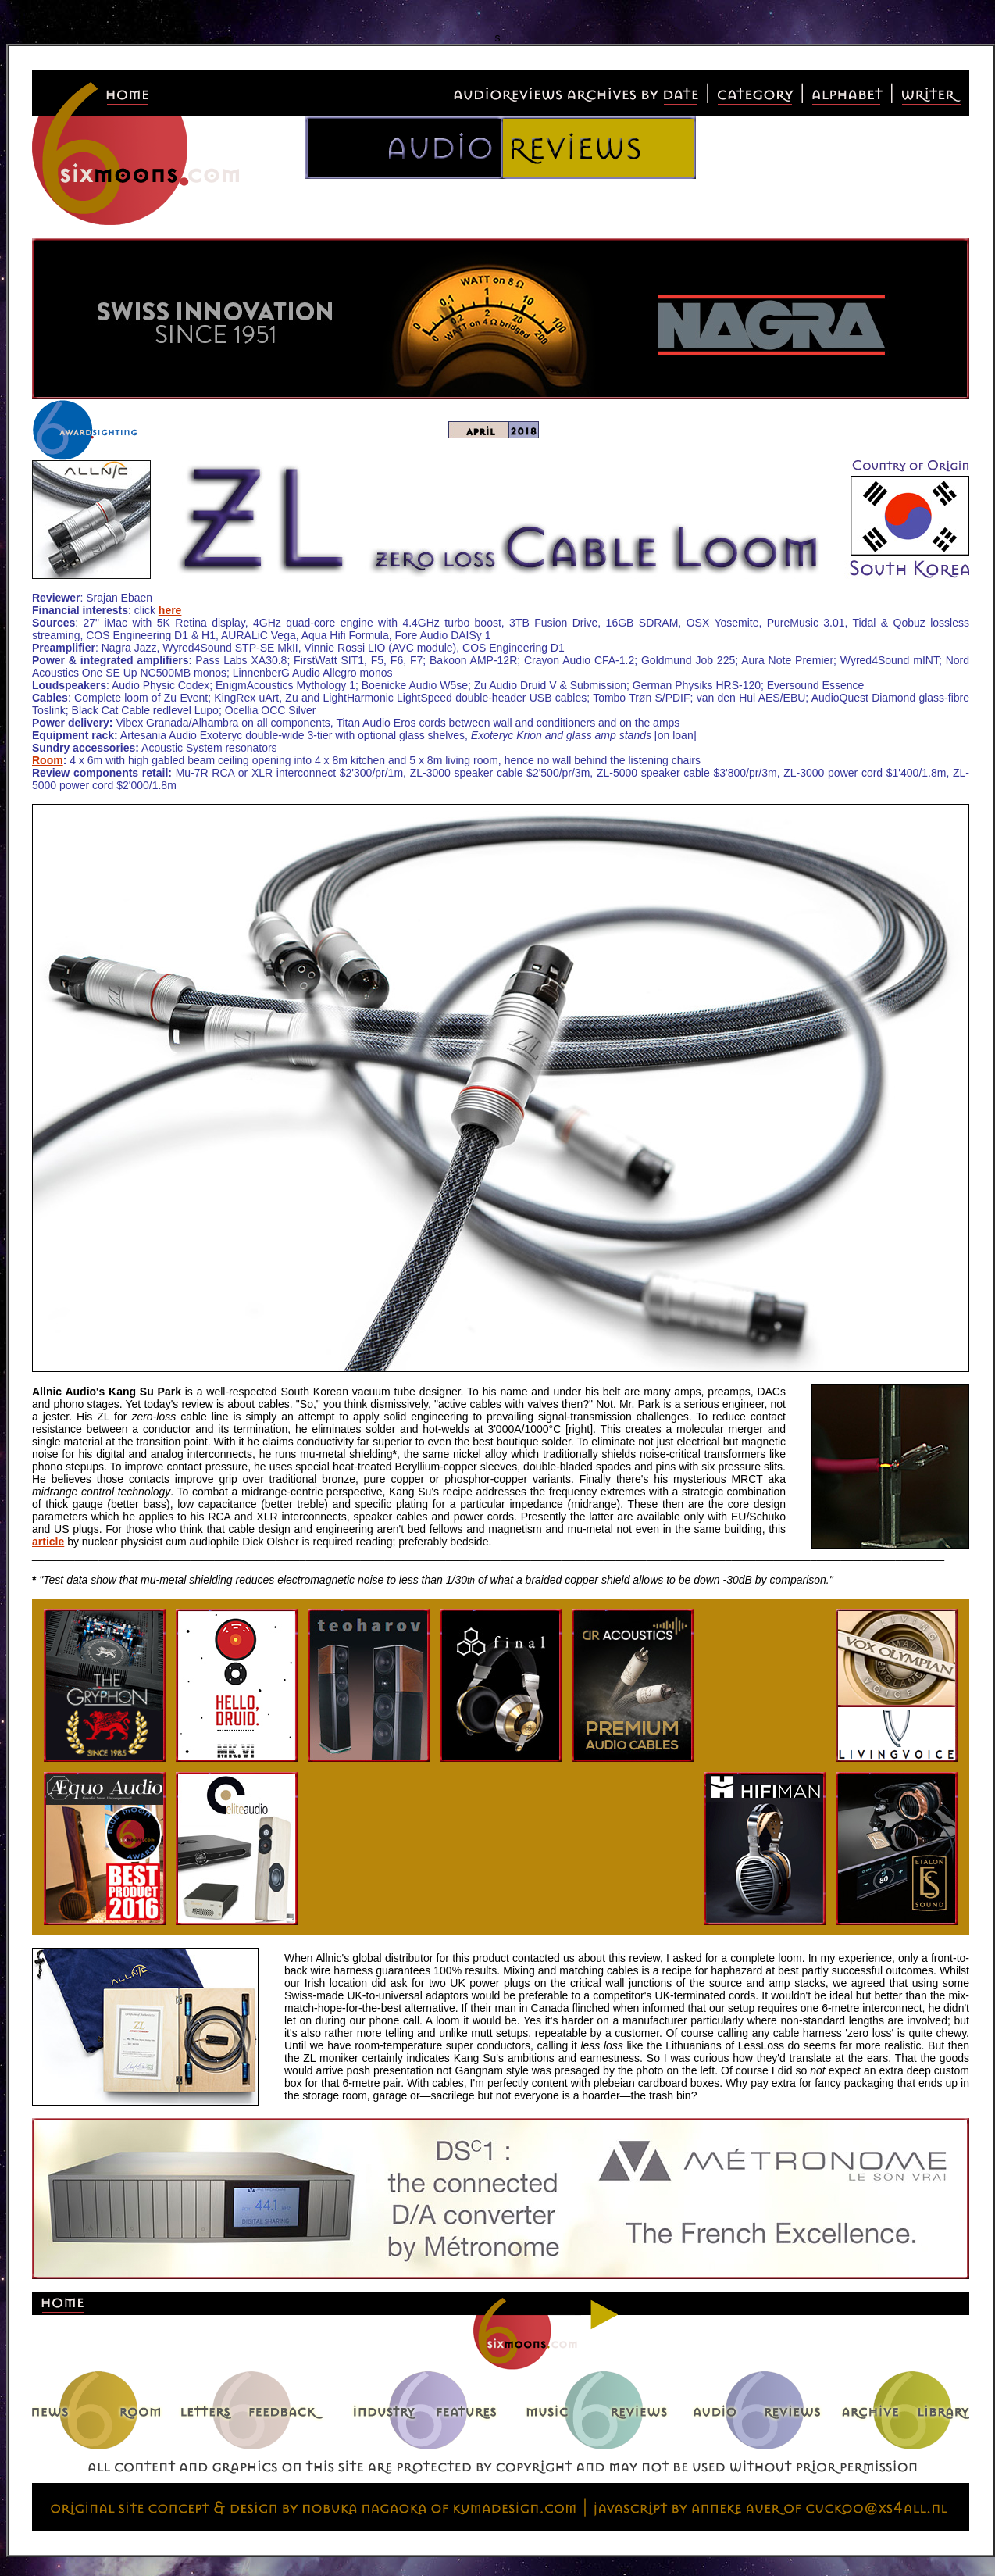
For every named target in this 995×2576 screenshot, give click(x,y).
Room (47, 760)
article (48, 1541)
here (170, 610)
